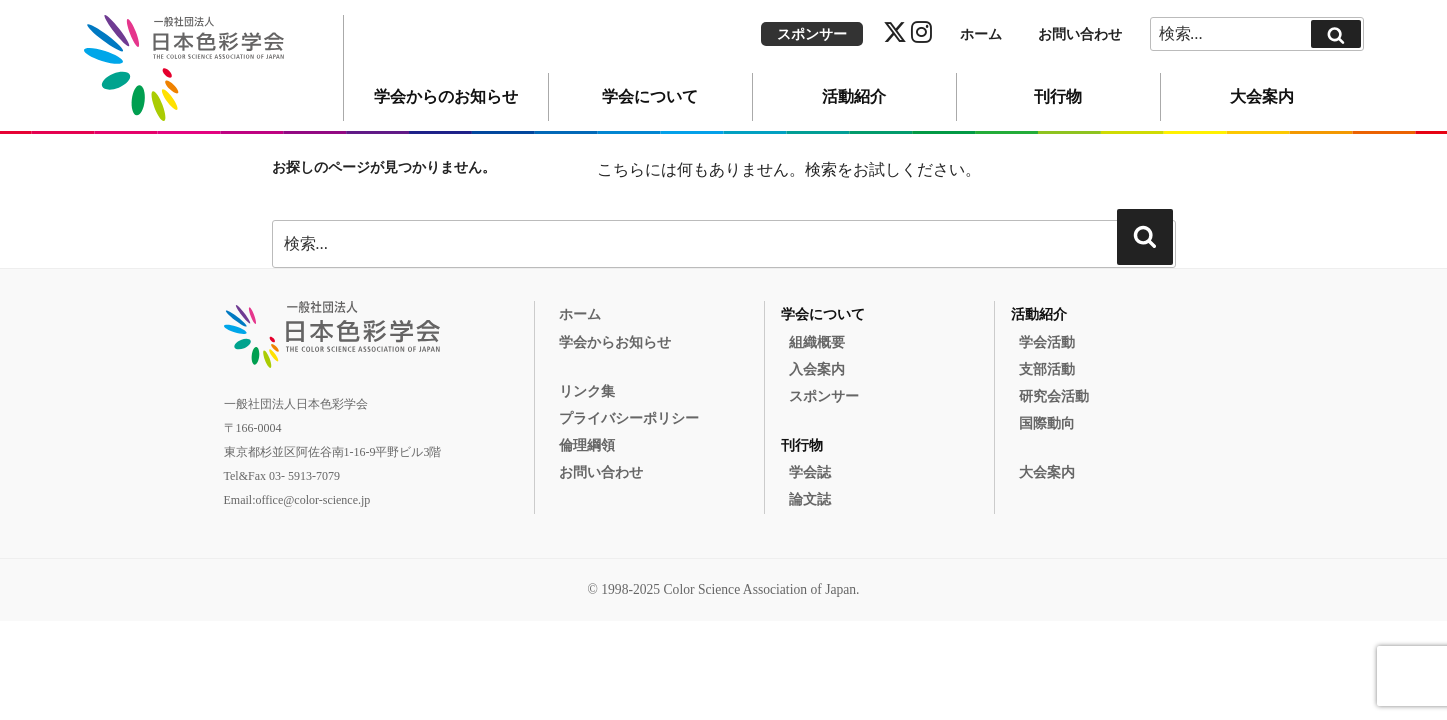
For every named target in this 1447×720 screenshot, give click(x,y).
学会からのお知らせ (446, 96)
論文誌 (810, 499)
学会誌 (810, 472)
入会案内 (817, 369)
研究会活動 (1054, 396)
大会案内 (1262, 96)
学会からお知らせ (615, 342)
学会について (650, 96)
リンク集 (587, 391)
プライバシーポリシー (629, 418)
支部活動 (1047, 369)
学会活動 (1047, 342)
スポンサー (812, 34)
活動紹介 (854, 96)
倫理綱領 (587, 445)
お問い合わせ (1080, 34)
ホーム (981, 34)
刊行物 (1058, 96)
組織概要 (817, 342)
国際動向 (1047, 423)
